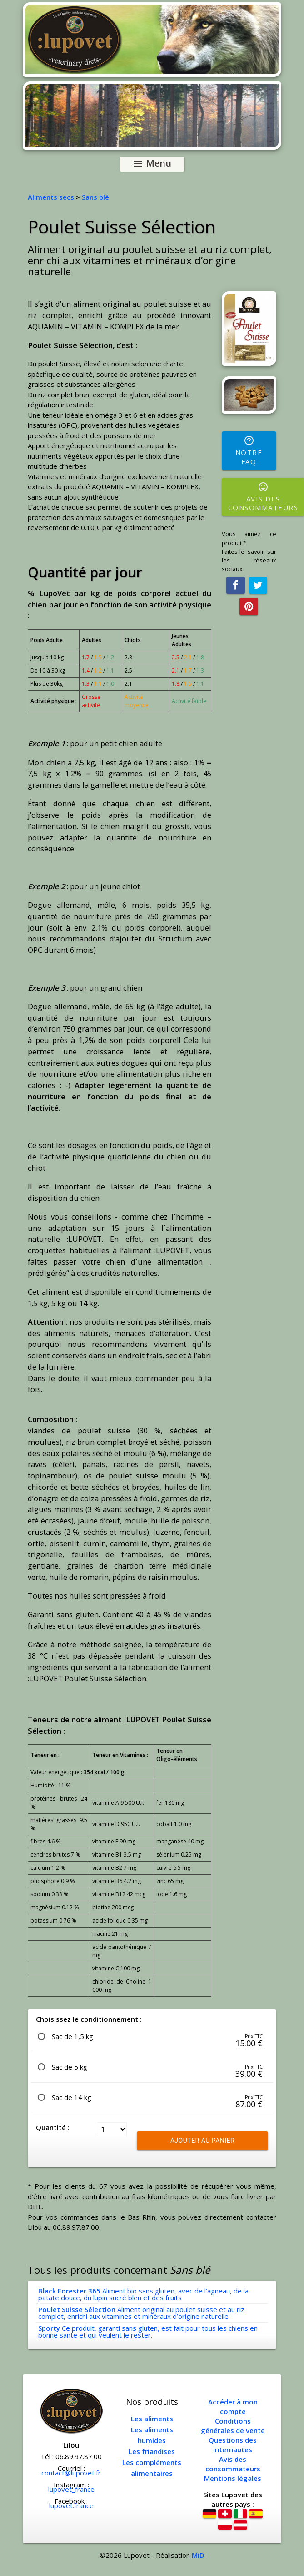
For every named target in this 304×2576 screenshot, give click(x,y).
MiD (198, 2555)
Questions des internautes (233, 2444)
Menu (152, 163)
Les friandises (152, 2451)
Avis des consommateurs (232, 2464)
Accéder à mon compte (233, 2406)
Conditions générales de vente (233, 2425)
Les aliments (152, 2418)
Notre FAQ (249, 450)
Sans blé (95, 197)
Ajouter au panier (202, 2140)
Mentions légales (232, 2478)
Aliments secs (51, 197)
